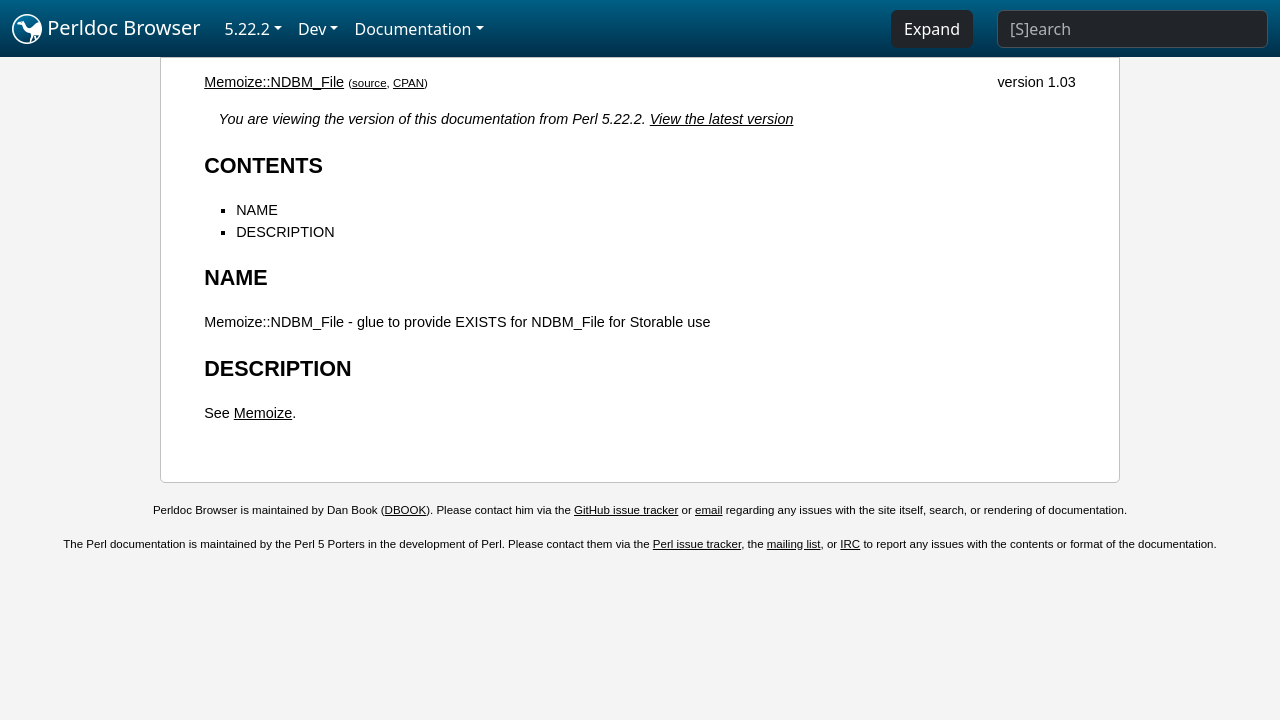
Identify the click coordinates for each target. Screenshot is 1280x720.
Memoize (263, 413)
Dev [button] (312, 29)
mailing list (794, 544)
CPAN (408, 83)
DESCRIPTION (285, 232)
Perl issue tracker (697, 544)
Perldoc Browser (106, 29)
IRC (850, 544)
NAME (257, 210)
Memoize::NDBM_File (274, 82)
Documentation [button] (412, 29)
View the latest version (722, 119)
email (709, 510)
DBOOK (406, 510)
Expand (932, 29)
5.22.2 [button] (247, 29)
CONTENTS (263, 165)
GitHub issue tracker (626, 510)
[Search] (1132, 29)
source (369, 83)
